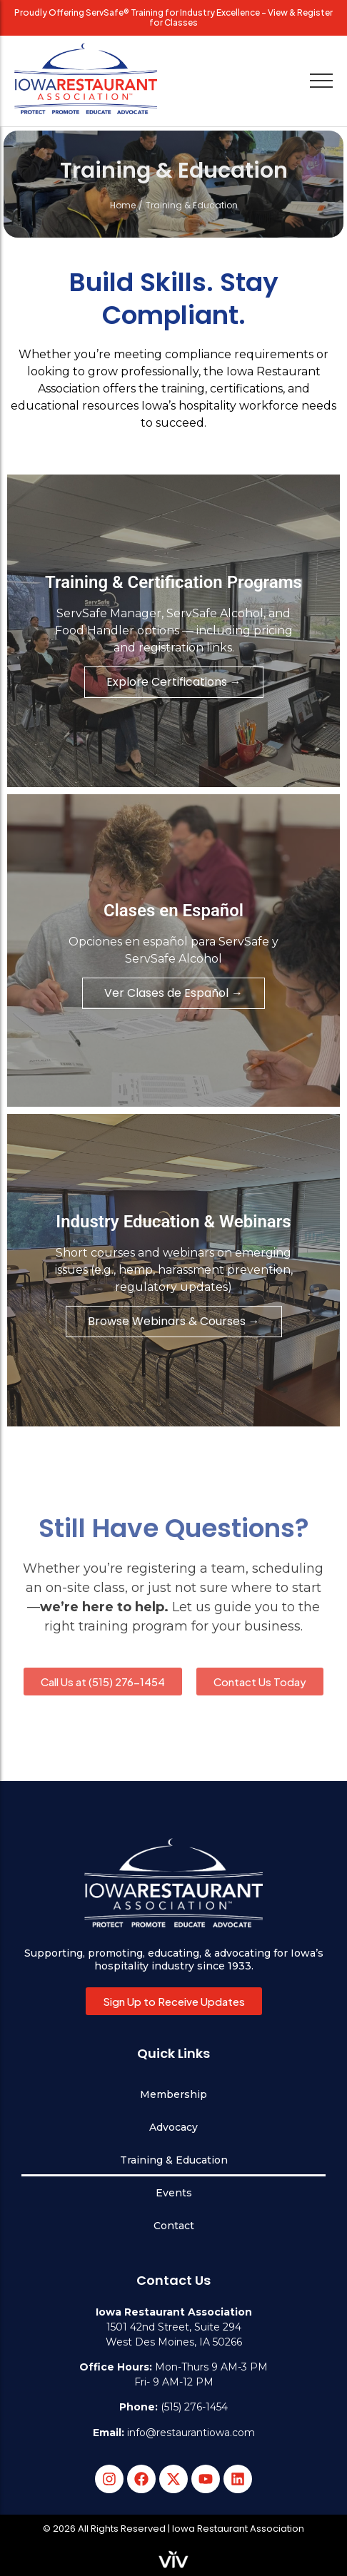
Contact (174, 2225)
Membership (173, 2094)
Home (123, 205)
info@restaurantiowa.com (191, 2432)
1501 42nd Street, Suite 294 (173, 2327)
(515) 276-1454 (194, 2406)
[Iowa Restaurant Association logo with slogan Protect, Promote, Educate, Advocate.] (85, 78)
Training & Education (174, 2160)
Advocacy (173, 2127)
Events (174, 2192)
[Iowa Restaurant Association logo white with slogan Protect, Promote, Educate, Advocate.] (173, 1882)
